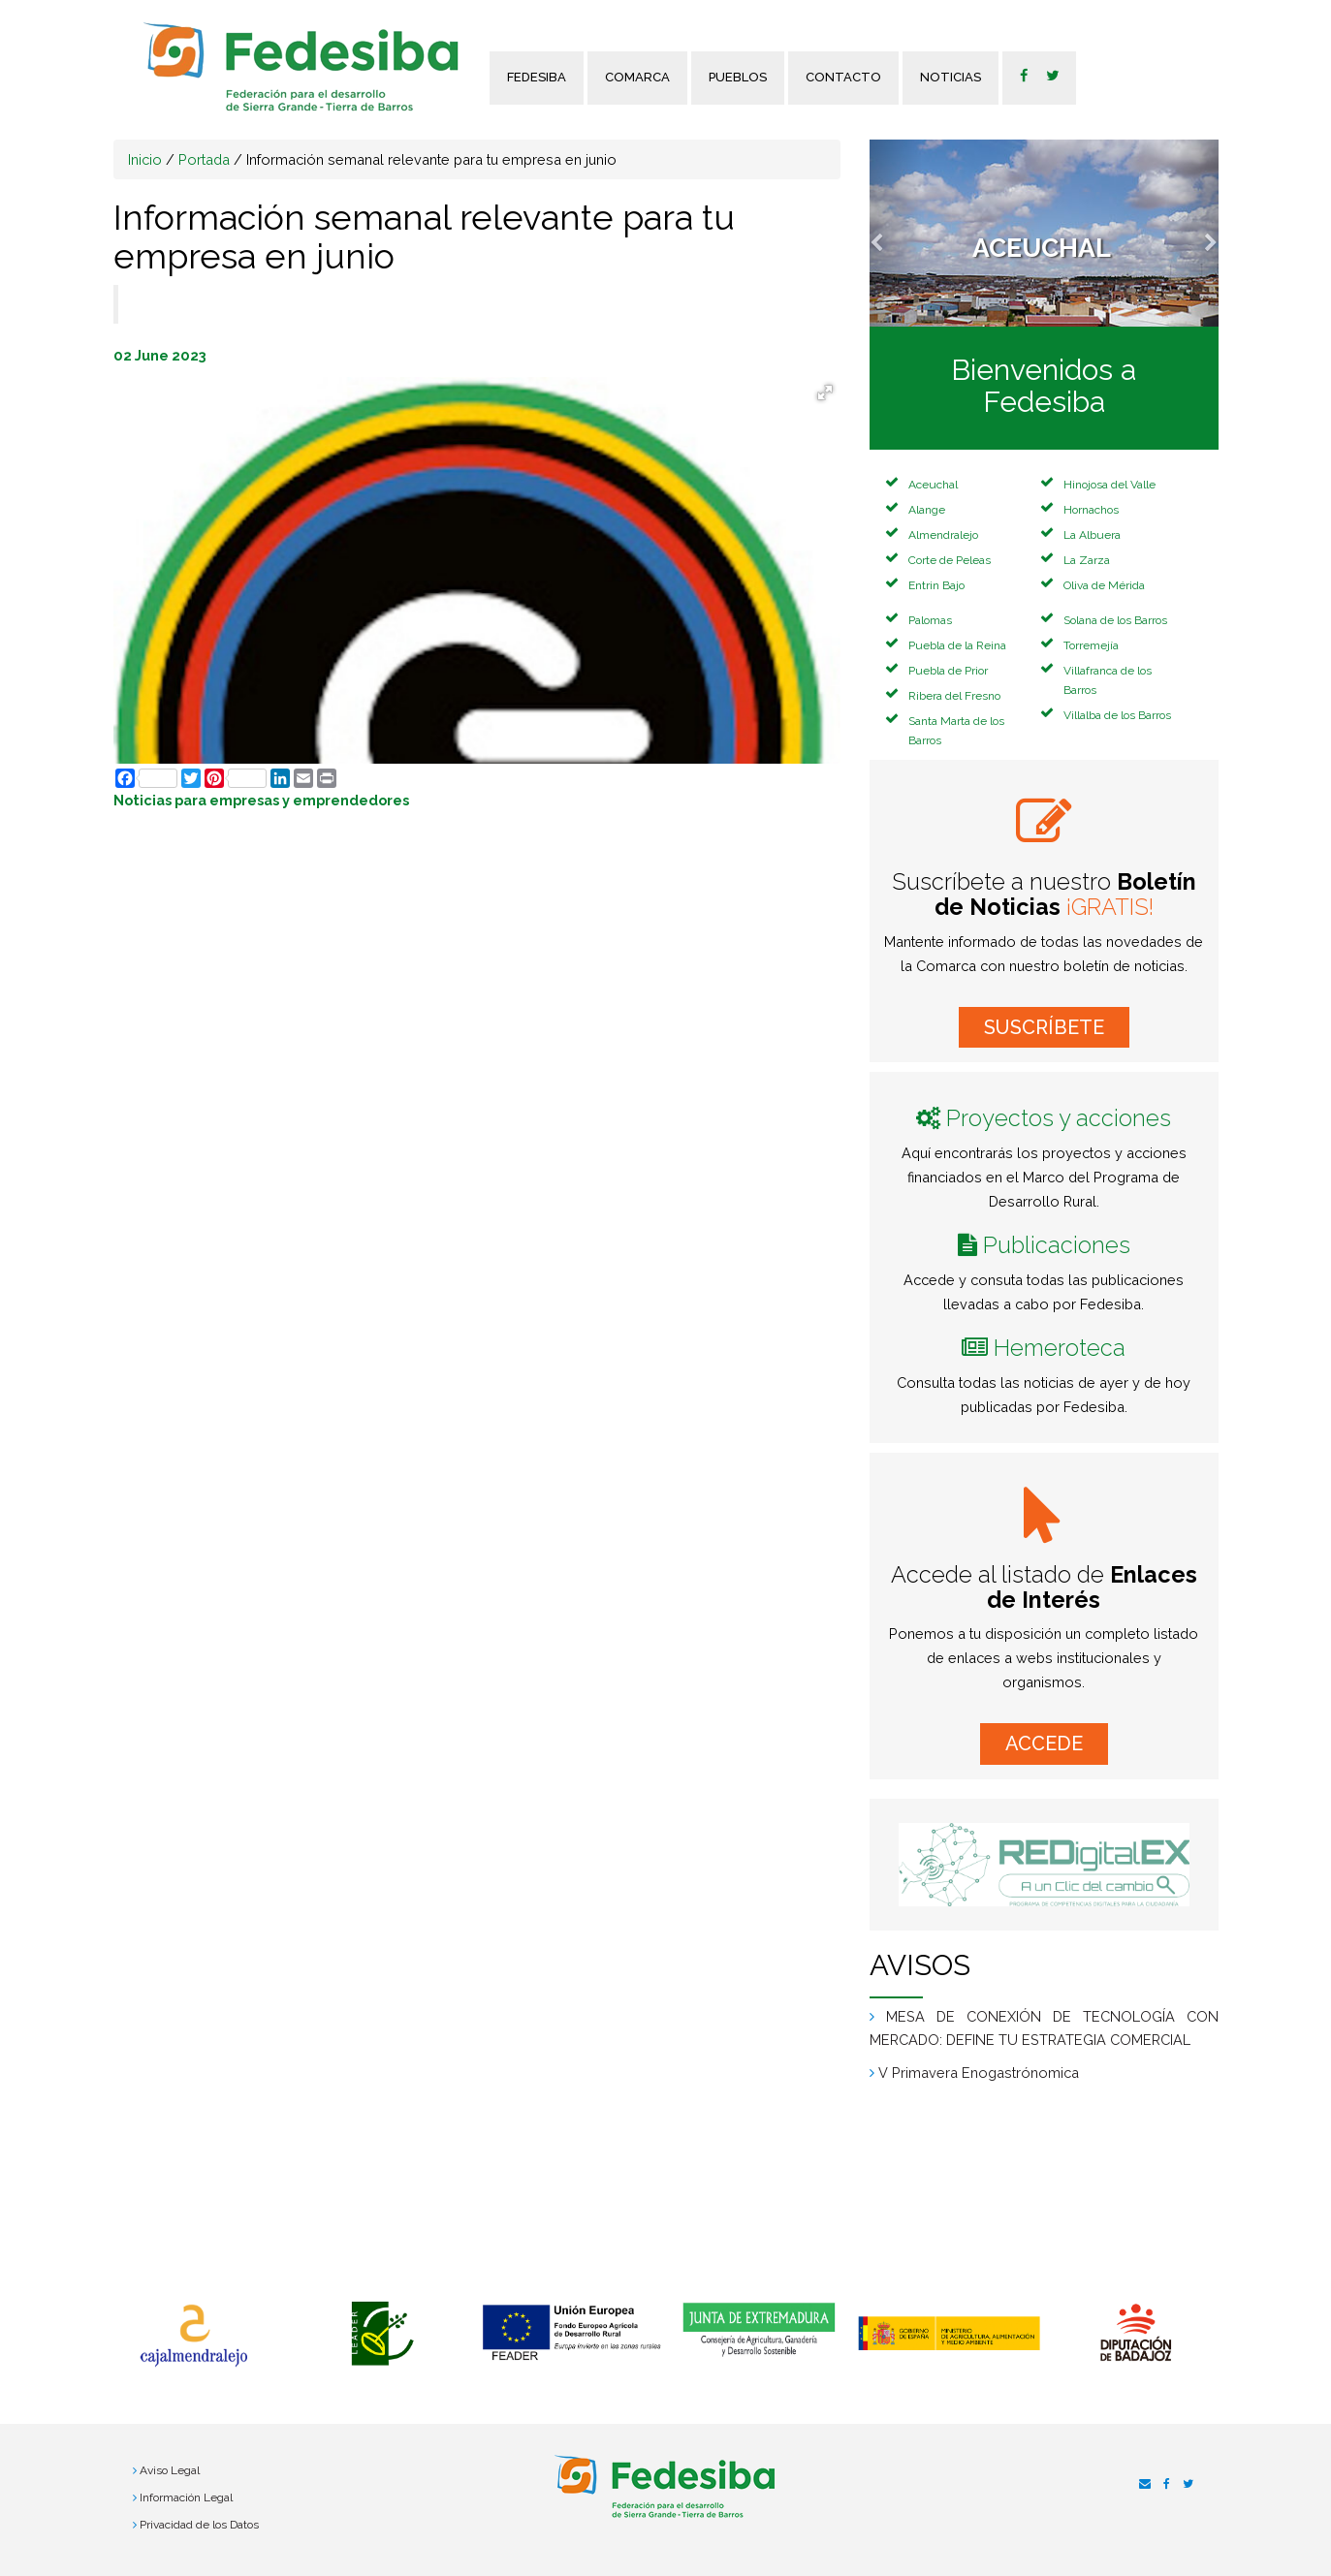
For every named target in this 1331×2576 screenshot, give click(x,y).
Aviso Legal (170, 2470)
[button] (896, 233)
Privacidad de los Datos (199, 2524)
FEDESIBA (536, 77)
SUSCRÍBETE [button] (1044, 1027)
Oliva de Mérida (1104, 585)
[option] (193, 2335)
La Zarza (1086, 560)
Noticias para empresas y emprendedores (261, 800)
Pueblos (738, 77)
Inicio (145, 159)
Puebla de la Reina (957, 645)
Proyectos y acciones (1058, 1118)
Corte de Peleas (949, 560)
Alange (926, 510)
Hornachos (1091, 510)
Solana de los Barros (1115, 620)
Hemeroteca (1059, 1348)
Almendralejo (943, 535)
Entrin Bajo (936, 585)
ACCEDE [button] (1044, 1743)
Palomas (930, 620)
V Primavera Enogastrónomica (978, 2072)
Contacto (843, 77)
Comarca (637, 77)
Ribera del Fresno (954, 696)
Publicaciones (1056, 1245)
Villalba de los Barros (1117, 715)
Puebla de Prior (948, 670)
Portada (204, 159)
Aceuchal (933, 484)
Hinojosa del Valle (1109, 484)
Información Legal (186, 2497)
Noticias (950, 77)
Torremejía (1091, 645)
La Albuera (1092, 535)
